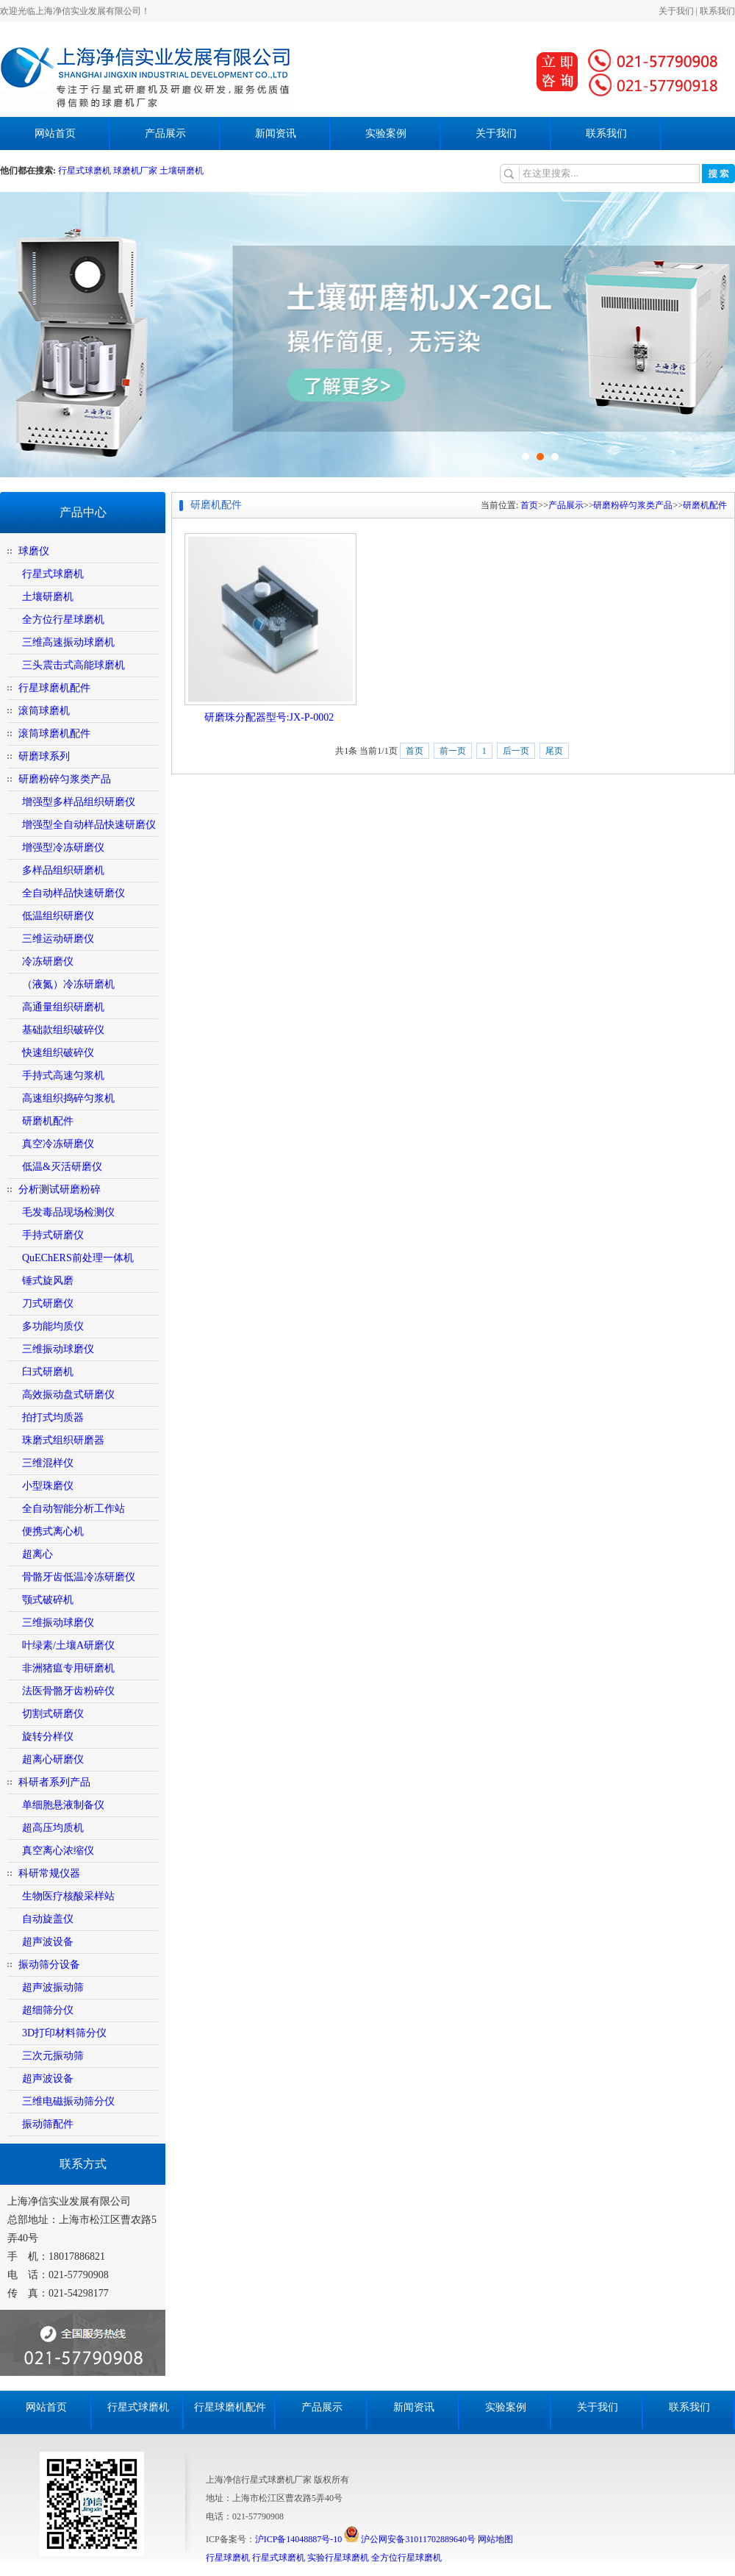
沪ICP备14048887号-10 (299, 2539)
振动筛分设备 (49, 1964)
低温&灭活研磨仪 (62, 1166)
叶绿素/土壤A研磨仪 (68, 1645)
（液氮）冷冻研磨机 (68, 984)
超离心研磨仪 (53, 1759)
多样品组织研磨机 (63, 870)
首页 (529, 505)
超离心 (37, 1554)
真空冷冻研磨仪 (58, 1143)
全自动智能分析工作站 (73, 1508)
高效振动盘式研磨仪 (68, 1394)
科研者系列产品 (54, 1782)
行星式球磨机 (85, 170)
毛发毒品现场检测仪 (68, 1212)
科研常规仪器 (49, 1873)
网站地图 (495, 2539)
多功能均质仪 (53, 1326)
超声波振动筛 (53, 1987)
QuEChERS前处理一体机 (78, 1257)
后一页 (516, 751)
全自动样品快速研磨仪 (73, 893)
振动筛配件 (48, 2124)
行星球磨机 (228, 2557)
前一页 (453, 751)
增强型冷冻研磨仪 (63, 847)
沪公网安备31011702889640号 (410, 2539)
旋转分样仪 (48, 1736)
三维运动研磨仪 (58, 938)
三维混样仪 (48, 1463)
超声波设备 (48, 1941)
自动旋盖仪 (48, 1918)
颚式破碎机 (48, 1599)
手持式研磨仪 (53, 1235)
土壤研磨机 (181, 170)
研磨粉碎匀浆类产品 (64, 779)
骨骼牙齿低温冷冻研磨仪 (78, 1577)
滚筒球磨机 (44, 710)
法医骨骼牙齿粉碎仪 (68, 1690)
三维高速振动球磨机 (68, 642)
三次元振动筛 (53, 2055)
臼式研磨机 (48, 1371)
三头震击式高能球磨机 (73, 665)
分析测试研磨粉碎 (59, 1189)
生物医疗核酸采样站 (68, 1896)
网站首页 (55, 133)
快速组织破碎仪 (58, 1052)
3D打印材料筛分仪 (64, 2032)
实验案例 (385, 133)
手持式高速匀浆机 (63, 1075)
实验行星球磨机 (338, 2557)
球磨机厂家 (135, 170)
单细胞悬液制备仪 (63, 1804)
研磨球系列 (44, 756)
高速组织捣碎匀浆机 (68, 1098)
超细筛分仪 (48, 2010)
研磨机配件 (48, 1121)
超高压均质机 (53, 1827)
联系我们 (717, 11)
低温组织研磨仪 (58, 915)
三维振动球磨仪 (58, 1349)
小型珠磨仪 (48, 1485)
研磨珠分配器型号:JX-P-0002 (269, 717)
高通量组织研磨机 (63, 1007)
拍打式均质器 (53, 1417)
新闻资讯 (275, 133)
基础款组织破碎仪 (63, 1029)
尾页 (554, 751)
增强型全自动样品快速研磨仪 (89, 824)
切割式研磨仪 (53, 1713)
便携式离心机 (53, 1531)
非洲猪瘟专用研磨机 (68, 1668)
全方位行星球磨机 (63, 619)
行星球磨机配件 (54, 687)
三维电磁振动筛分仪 (68, 2101)
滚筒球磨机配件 (54, 733)
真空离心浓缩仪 (58, 1850)
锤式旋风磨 (48, 1280)
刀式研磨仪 (48, 1303)
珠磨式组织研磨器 (63, 1440)
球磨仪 (33, 551)
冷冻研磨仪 (48, 961)
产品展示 (165, 133)
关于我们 (676, 11)
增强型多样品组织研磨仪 (78, 801)
